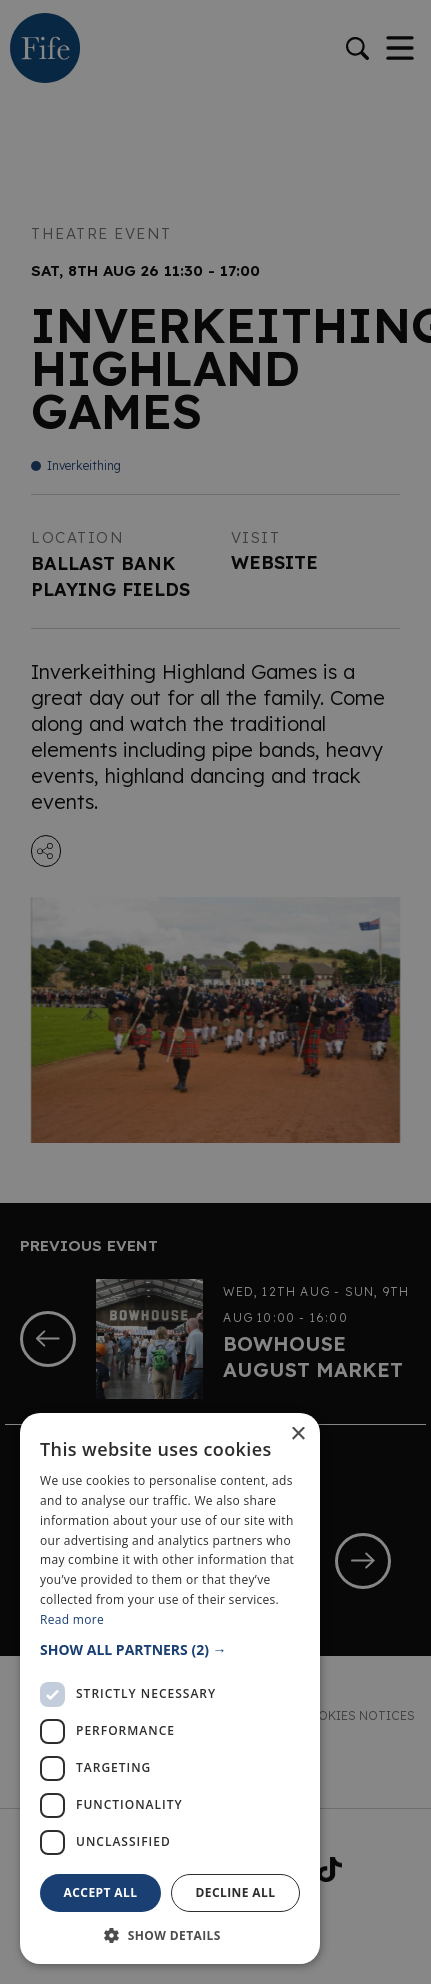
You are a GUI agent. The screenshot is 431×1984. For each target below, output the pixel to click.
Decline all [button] (236, 1892)
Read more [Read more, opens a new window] (72, 1619)
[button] (170, 1649)
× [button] (297, 1434)
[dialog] (215, 992)
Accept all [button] (101, 1892)
